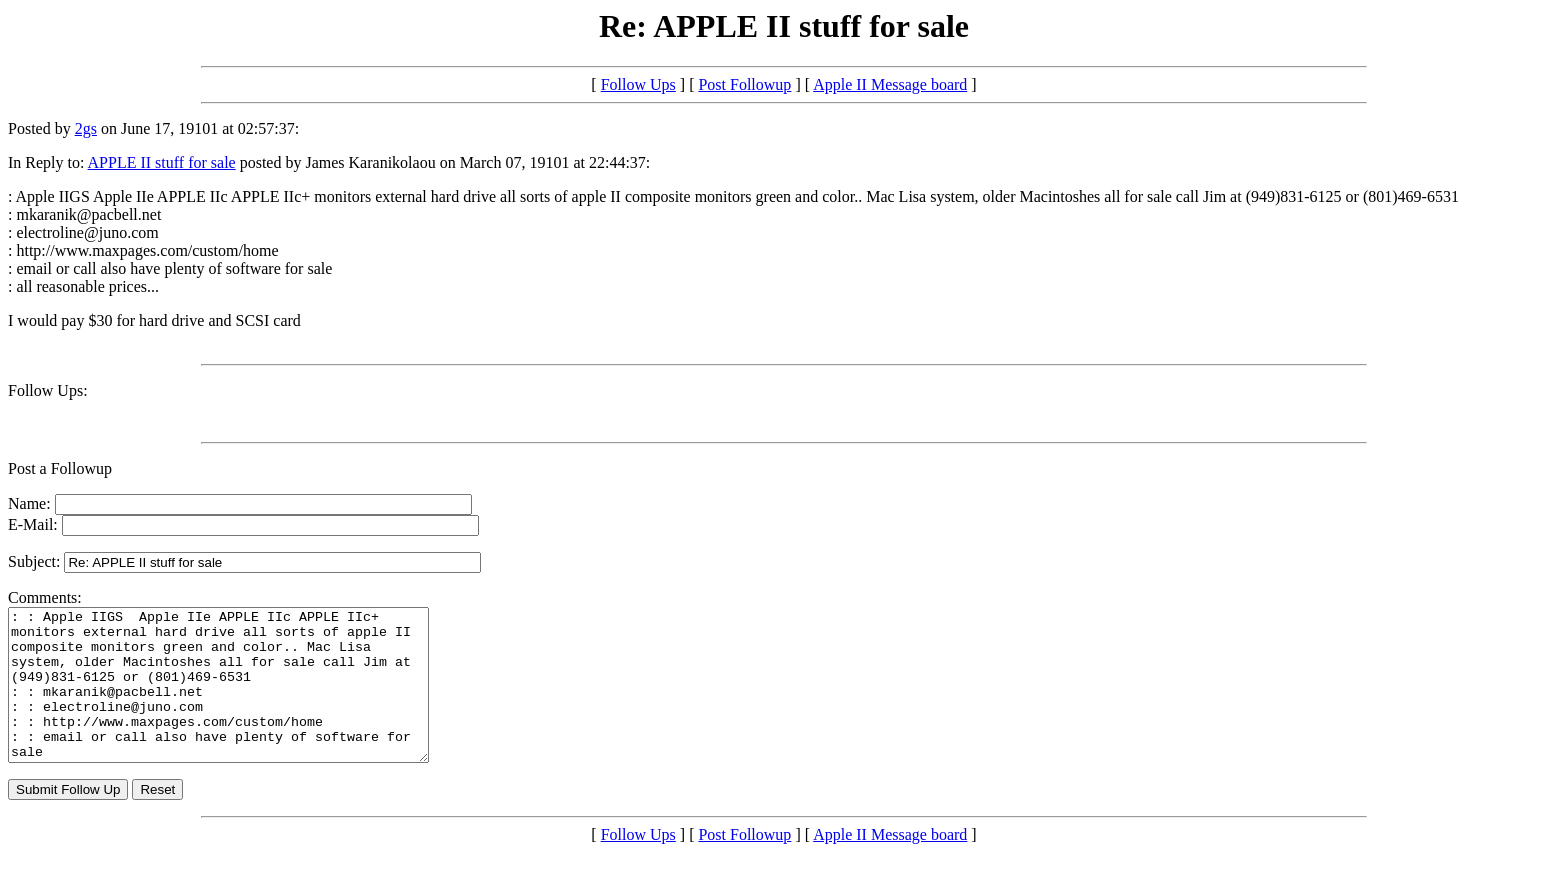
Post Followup (744, 84)
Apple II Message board (890, 84)
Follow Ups (638, 84)
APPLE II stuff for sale (162, 162)
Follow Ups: (48, 390)
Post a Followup (60, 468)
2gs (86, 128)
